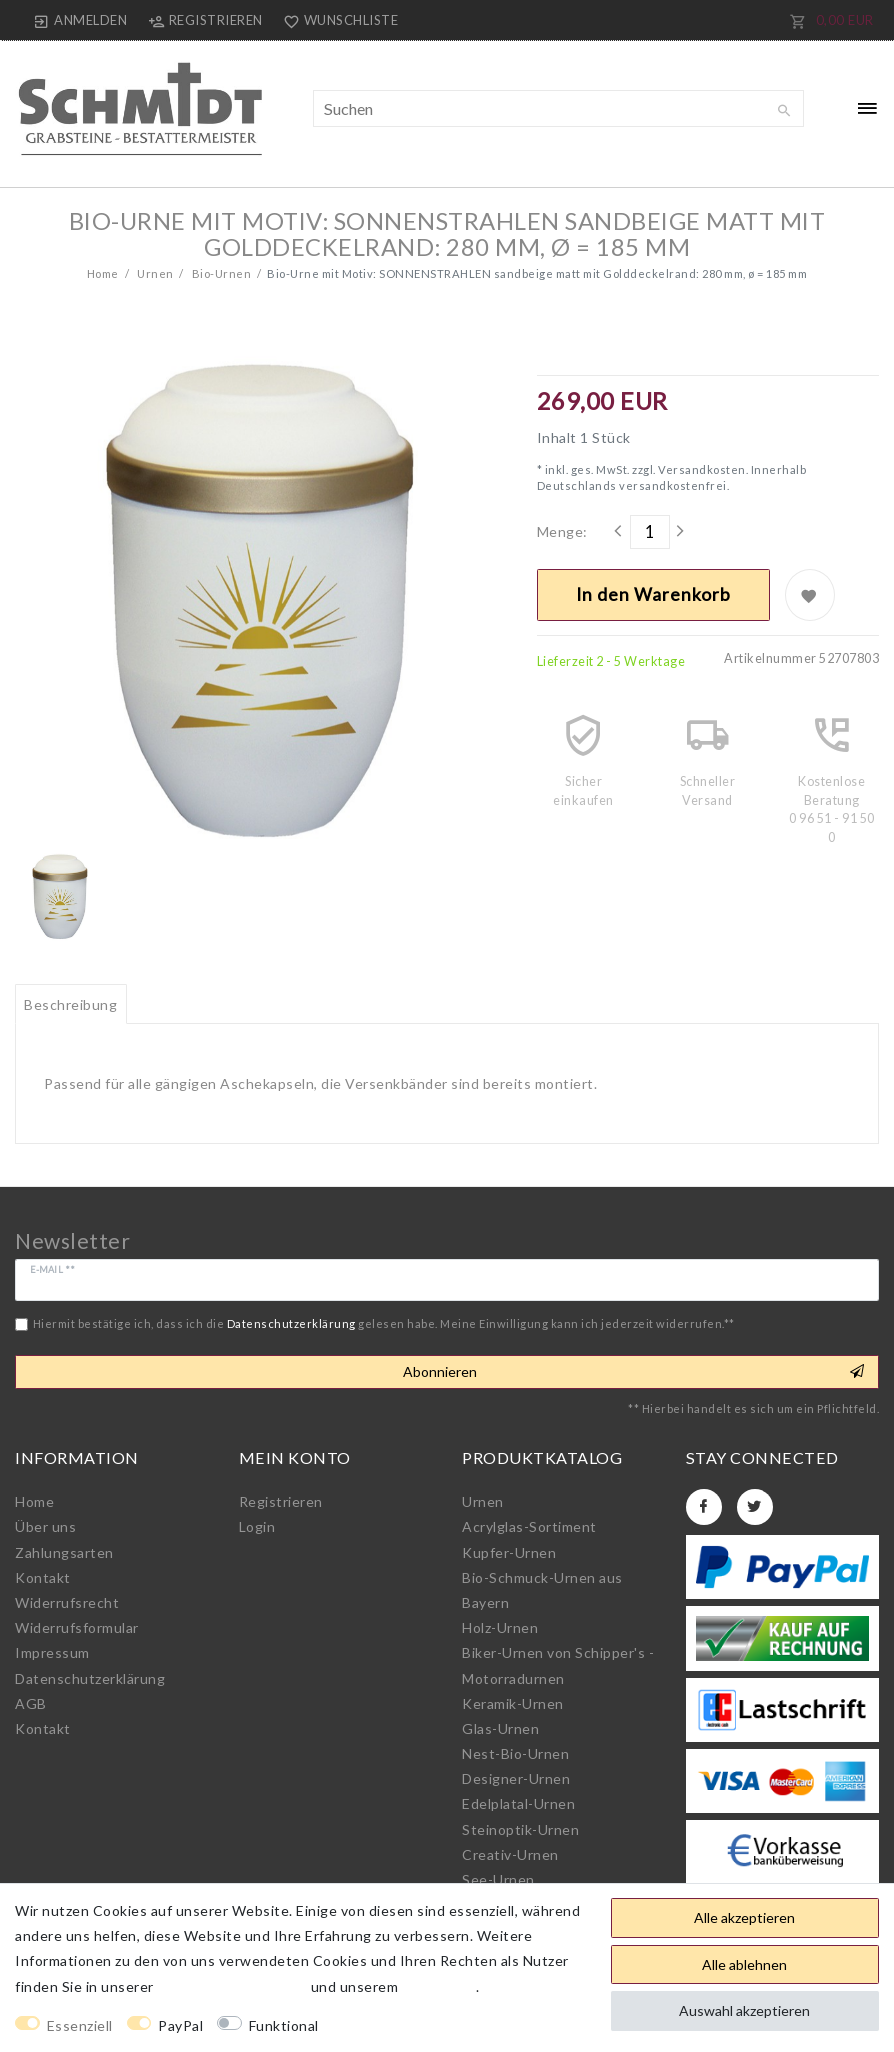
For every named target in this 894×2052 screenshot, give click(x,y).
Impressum (52, 1652)
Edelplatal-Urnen (518, 1803)
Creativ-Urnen (510, 1854)
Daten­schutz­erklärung (90, 1678)
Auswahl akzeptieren (744, 2010)
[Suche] (784, 111)
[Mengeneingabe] (650, 532)
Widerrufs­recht (67, 1602)
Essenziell (80, 2025)
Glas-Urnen (500, 1728)
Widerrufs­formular (77, 1627)
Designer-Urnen (516, 1778)
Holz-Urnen (500, 1627)
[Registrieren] (205, 20)
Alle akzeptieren (744, 1917)
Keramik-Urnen (513, 1703)
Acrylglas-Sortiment (529, 1526)
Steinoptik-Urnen (520, 1829)
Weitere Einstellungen (412, 2025)
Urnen (154, 273)
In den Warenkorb (653, 594)
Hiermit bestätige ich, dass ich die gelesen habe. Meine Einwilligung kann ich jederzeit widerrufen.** (384, 1323)
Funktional (284, 2025)
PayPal (180, 2025)
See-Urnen (498, 1879)
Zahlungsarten (64, 1552)
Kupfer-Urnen (509, 1552)
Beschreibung (70, 1004)
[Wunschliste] (337, 20)
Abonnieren (633, 1372)
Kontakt (43, 1577)
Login (257, 1526)
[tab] (71, 1004)
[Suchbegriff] (559, 108)
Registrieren (281, 1501)
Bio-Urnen (220, 273)
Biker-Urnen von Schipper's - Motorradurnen (558, 1665)
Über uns (45, 1526)
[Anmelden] (80, 20)
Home (103, 273)
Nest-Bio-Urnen (515, 1753)
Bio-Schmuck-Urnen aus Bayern (542, 1590)
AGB (31, 1703)
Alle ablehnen (744, 1964)
